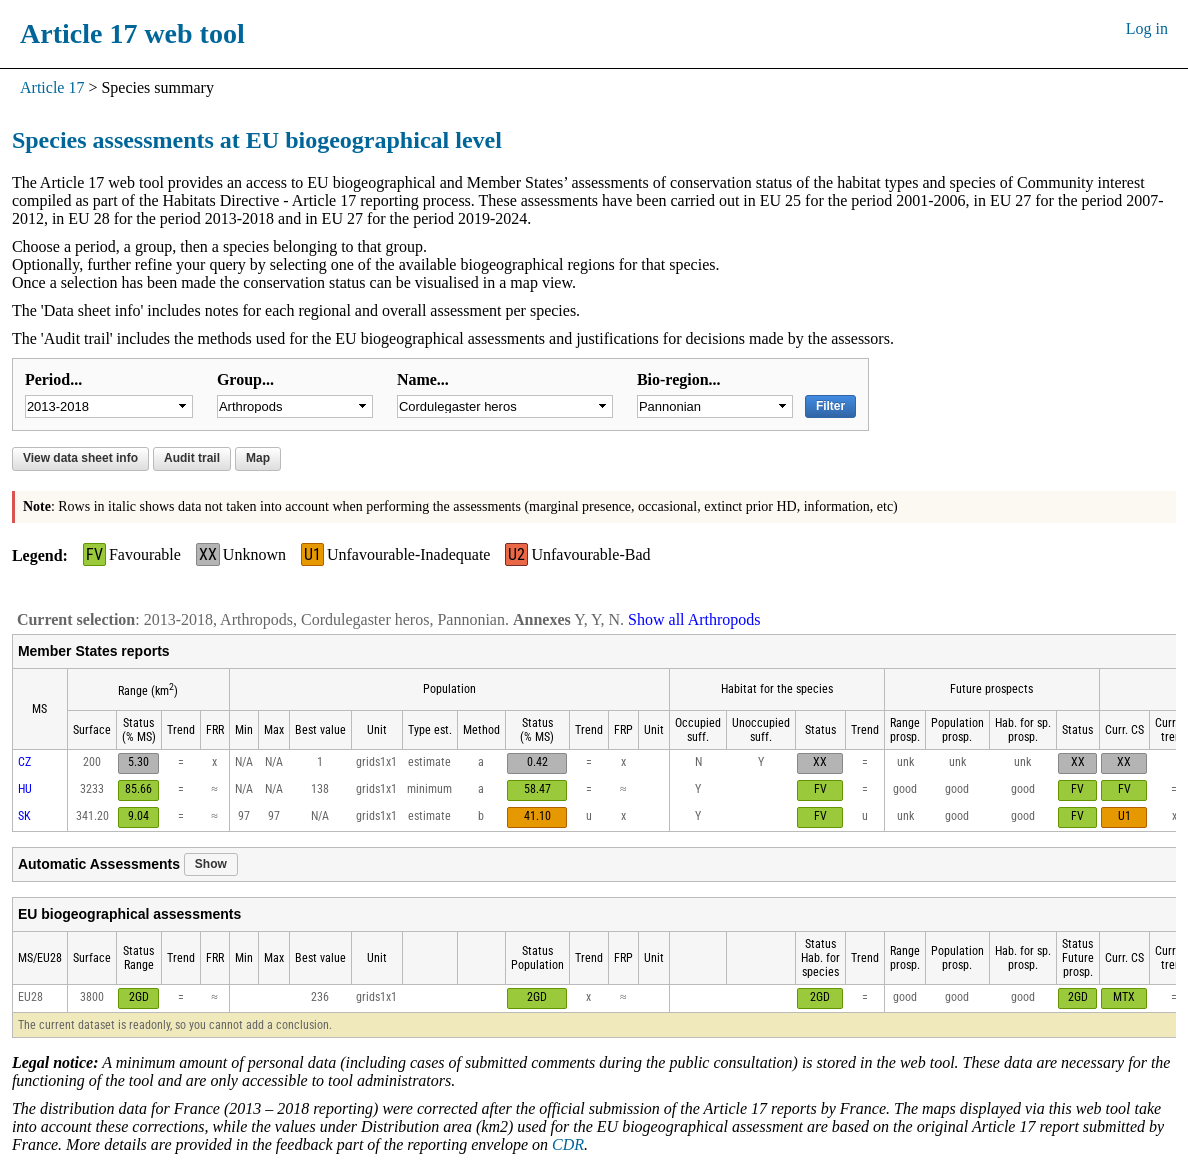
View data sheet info (80, 458)
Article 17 (52, 87)
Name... (423, 379)
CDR (568, 1144)
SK (24, 816)
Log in (1147, 28)
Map (258, 458)
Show (211, 864)
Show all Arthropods (694, 619)
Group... (245, 379)
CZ (24, 762)
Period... (53, 379)
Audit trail (192, 458)
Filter (830, 406)
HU (25, 789)
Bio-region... (679, 379)
